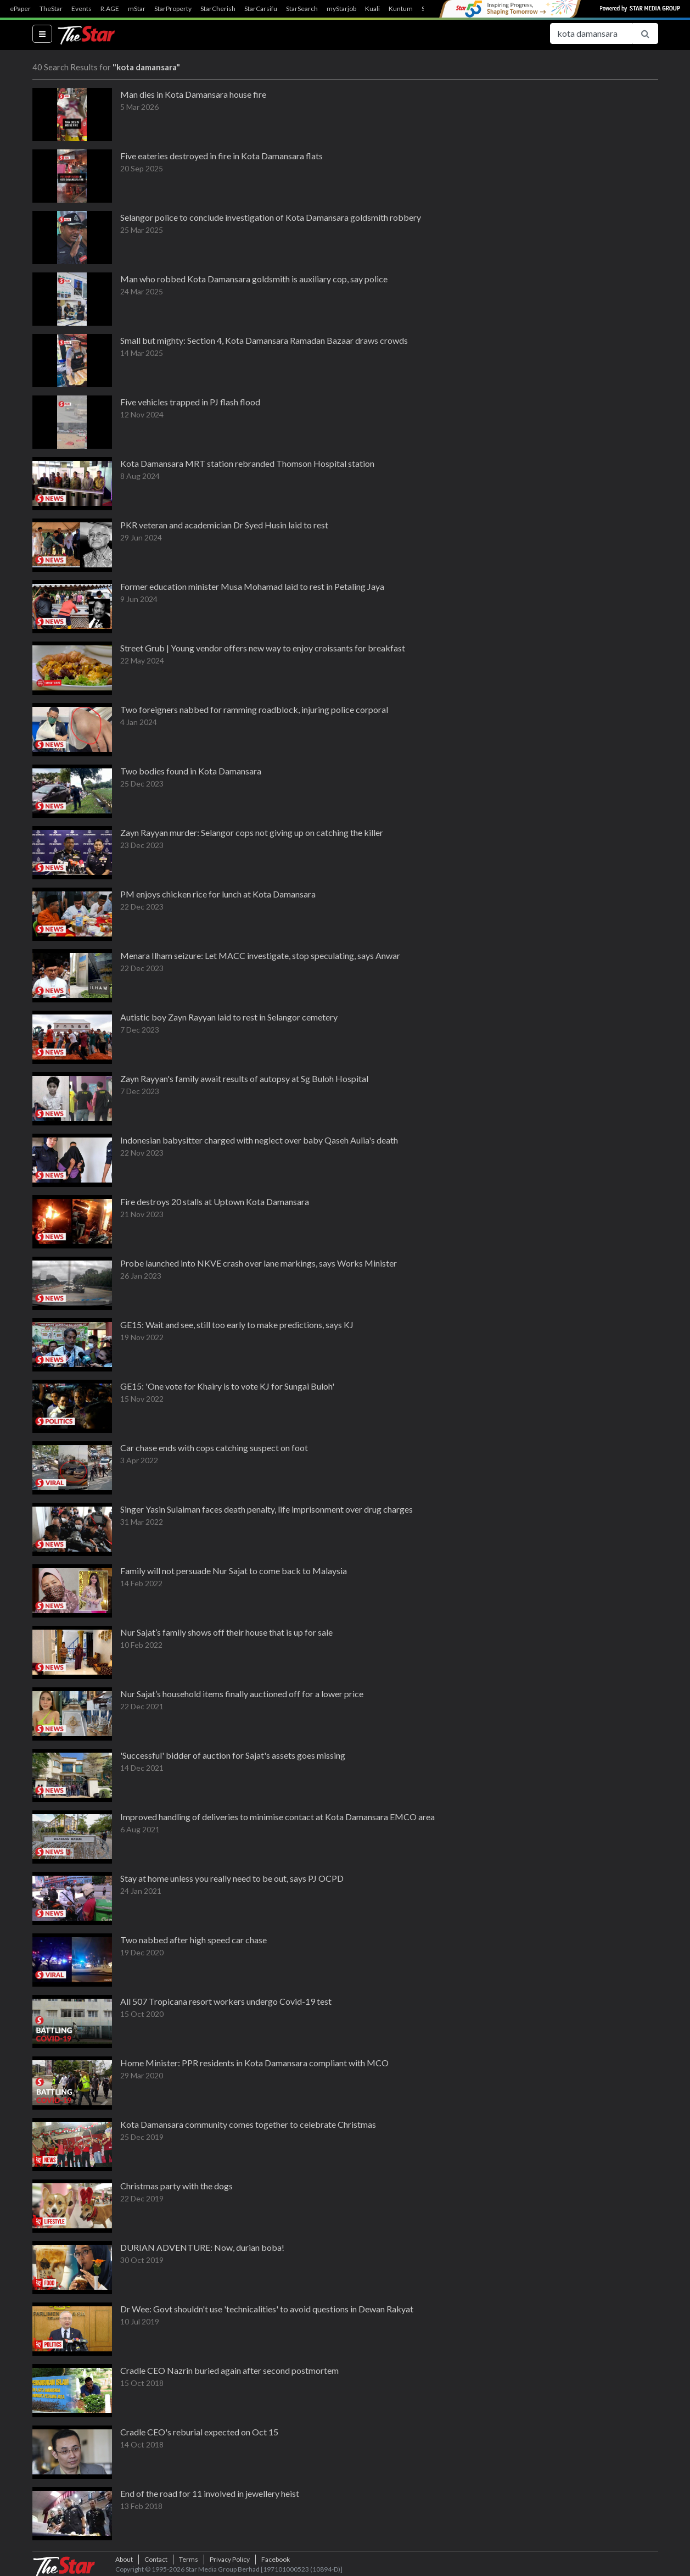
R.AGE (109, 8)
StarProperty (173, 8)
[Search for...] (591, 33)
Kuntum (401, 8)
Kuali (372, 8)
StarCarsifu (260, 8)
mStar (136, 8)
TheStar (51, 8)
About (124, 2559)
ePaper (20, 8)
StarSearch (302, 8)
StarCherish (217, 8)
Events (81, 8)
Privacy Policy (230, 2559)
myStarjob (341, 8)
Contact (155, 2559)
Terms (188, 2559)
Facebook (275, 2559)
